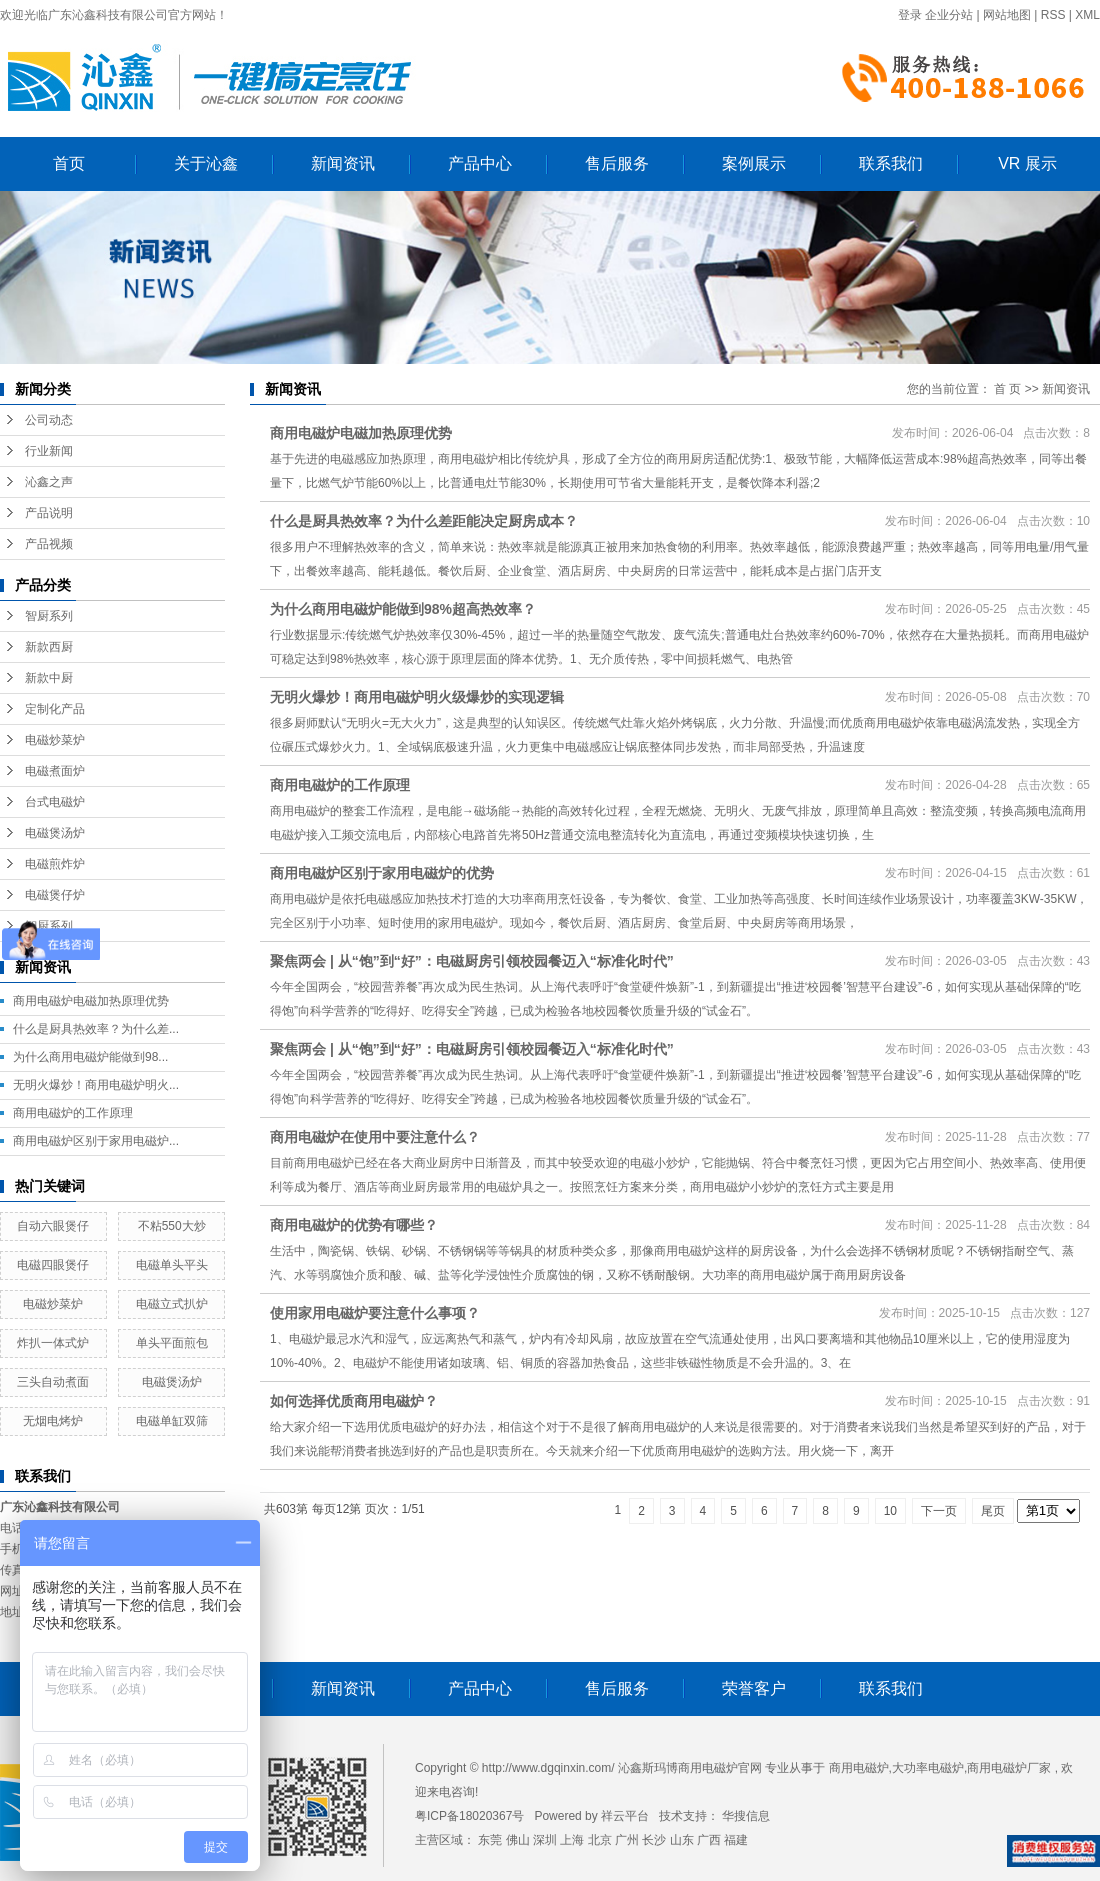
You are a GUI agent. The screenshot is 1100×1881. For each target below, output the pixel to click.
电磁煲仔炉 (55, 895)
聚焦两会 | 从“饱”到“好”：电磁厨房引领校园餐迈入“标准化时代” (472, 961)
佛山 (518, 1840)
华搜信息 (746, 1816)
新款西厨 (49, 647)
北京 (600, 1840)
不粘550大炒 (172, 1226)
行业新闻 (49, 451)
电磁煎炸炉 (55, 864)
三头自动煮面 (53, 1382)
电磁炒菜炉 (55, 740)
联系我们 (891, 163)
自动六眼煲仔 (53, 1226)
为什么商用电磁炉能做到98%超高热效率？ (403, 609)
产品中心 (480, 163)
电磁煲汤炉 (55, 833)
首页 (69, 163)
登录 (910, 15)
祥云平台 (625, 1816)
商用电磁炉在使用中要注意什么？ (375, 1137)
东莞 (490, 1840)
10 (890, 1511)
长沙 (654, 1840)
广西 (709, 1840)
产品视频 (49, 544)
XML (1087, 15)
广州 (627, 1840)
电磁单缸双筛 (172, 1421)
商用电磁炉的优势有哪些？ (354, 1225)
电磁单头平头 (172, 1265)
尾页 (993, 1511)
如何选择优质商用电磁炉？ (354, 1401)
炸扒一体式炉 (53, 1343)
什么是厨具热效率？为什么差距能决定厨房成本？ (424, 521)
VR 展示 (1027, 163)
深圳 (545, 1840)
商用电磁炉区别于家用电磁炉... (96, 1141)
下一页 (939, 1511)
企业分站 (949, 15)
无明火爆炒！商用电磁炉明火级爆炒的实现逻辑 (417, 697)
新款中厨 (49, 678)
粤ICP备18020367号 (469, 1816)
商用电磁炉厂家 (1009, 1768)
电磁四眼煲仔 (53, 1265)
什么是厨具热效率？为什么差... (96, 1029)
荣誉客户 (754, 1688)
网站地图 (1007, 15)
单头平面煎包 (172, 1343)
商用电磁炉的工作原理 (73, 1113)
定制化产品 (55, 709)
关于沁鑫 (206, 163)
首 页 (1007, 389)
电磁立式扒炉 (172, 1304)
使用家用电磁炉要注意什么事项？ (375, 1313)
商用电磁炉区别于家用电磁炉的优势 (382, 873)
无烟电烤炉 (53, 1421)
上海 (572, 1840)
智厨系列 (49, 616)
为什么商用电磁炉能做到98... (90, 1057)
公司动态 (49, 420)
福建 (736, 1840)
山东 (682, 1840)
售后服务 (617, 163)
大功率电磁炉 (928, 1768)
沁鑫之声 (49, 482)
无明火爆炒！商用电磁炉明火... (96, 1085)
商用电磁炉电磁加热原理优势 (91, 1001)
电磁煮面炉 (55, 771)
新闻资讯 (343, 163)
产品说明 (49, 513)
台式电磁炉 (55, 802)
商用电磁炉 (859, 1768)
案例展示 (754, 163)
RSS (1053, 15)
